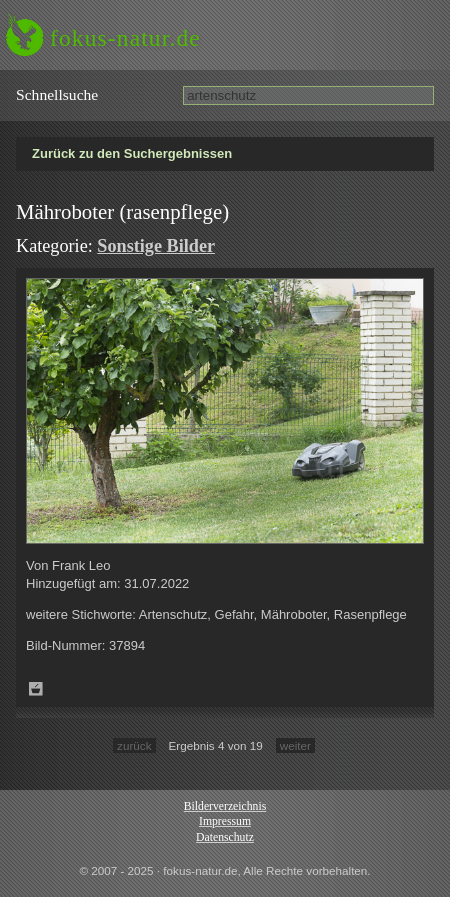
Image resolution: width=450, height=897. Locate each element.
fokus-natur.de (125, 38)
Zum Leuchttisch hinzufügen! (36, 689)
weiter (295, 745)
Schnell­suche (57, 94)
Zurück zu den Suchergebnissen (132, 153)
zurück (134, 745)
